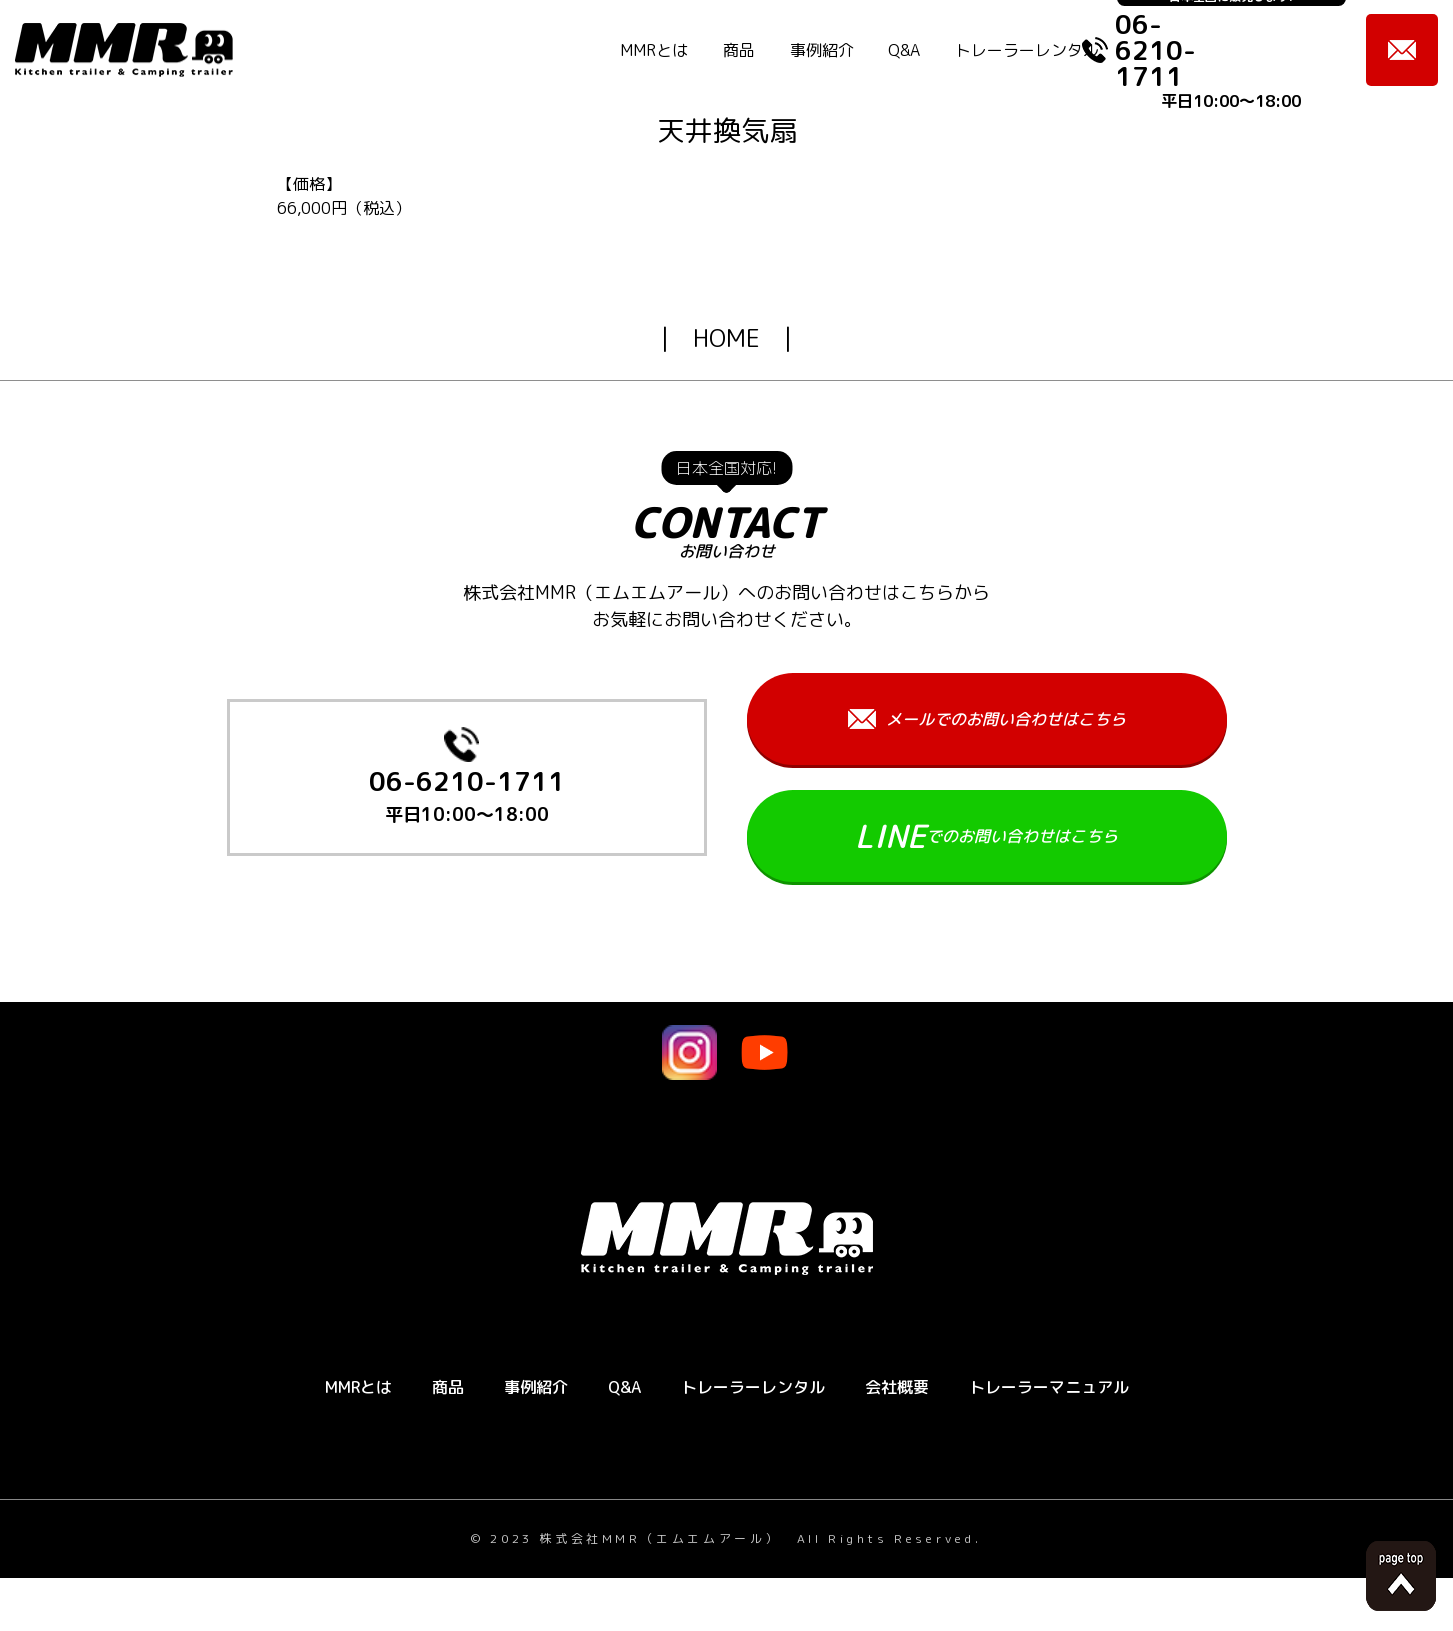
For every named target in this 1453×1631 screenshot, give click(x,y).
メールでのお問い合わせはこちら (987, 719)
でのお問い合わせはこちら (986, 836)
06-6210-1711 (467, 798)
